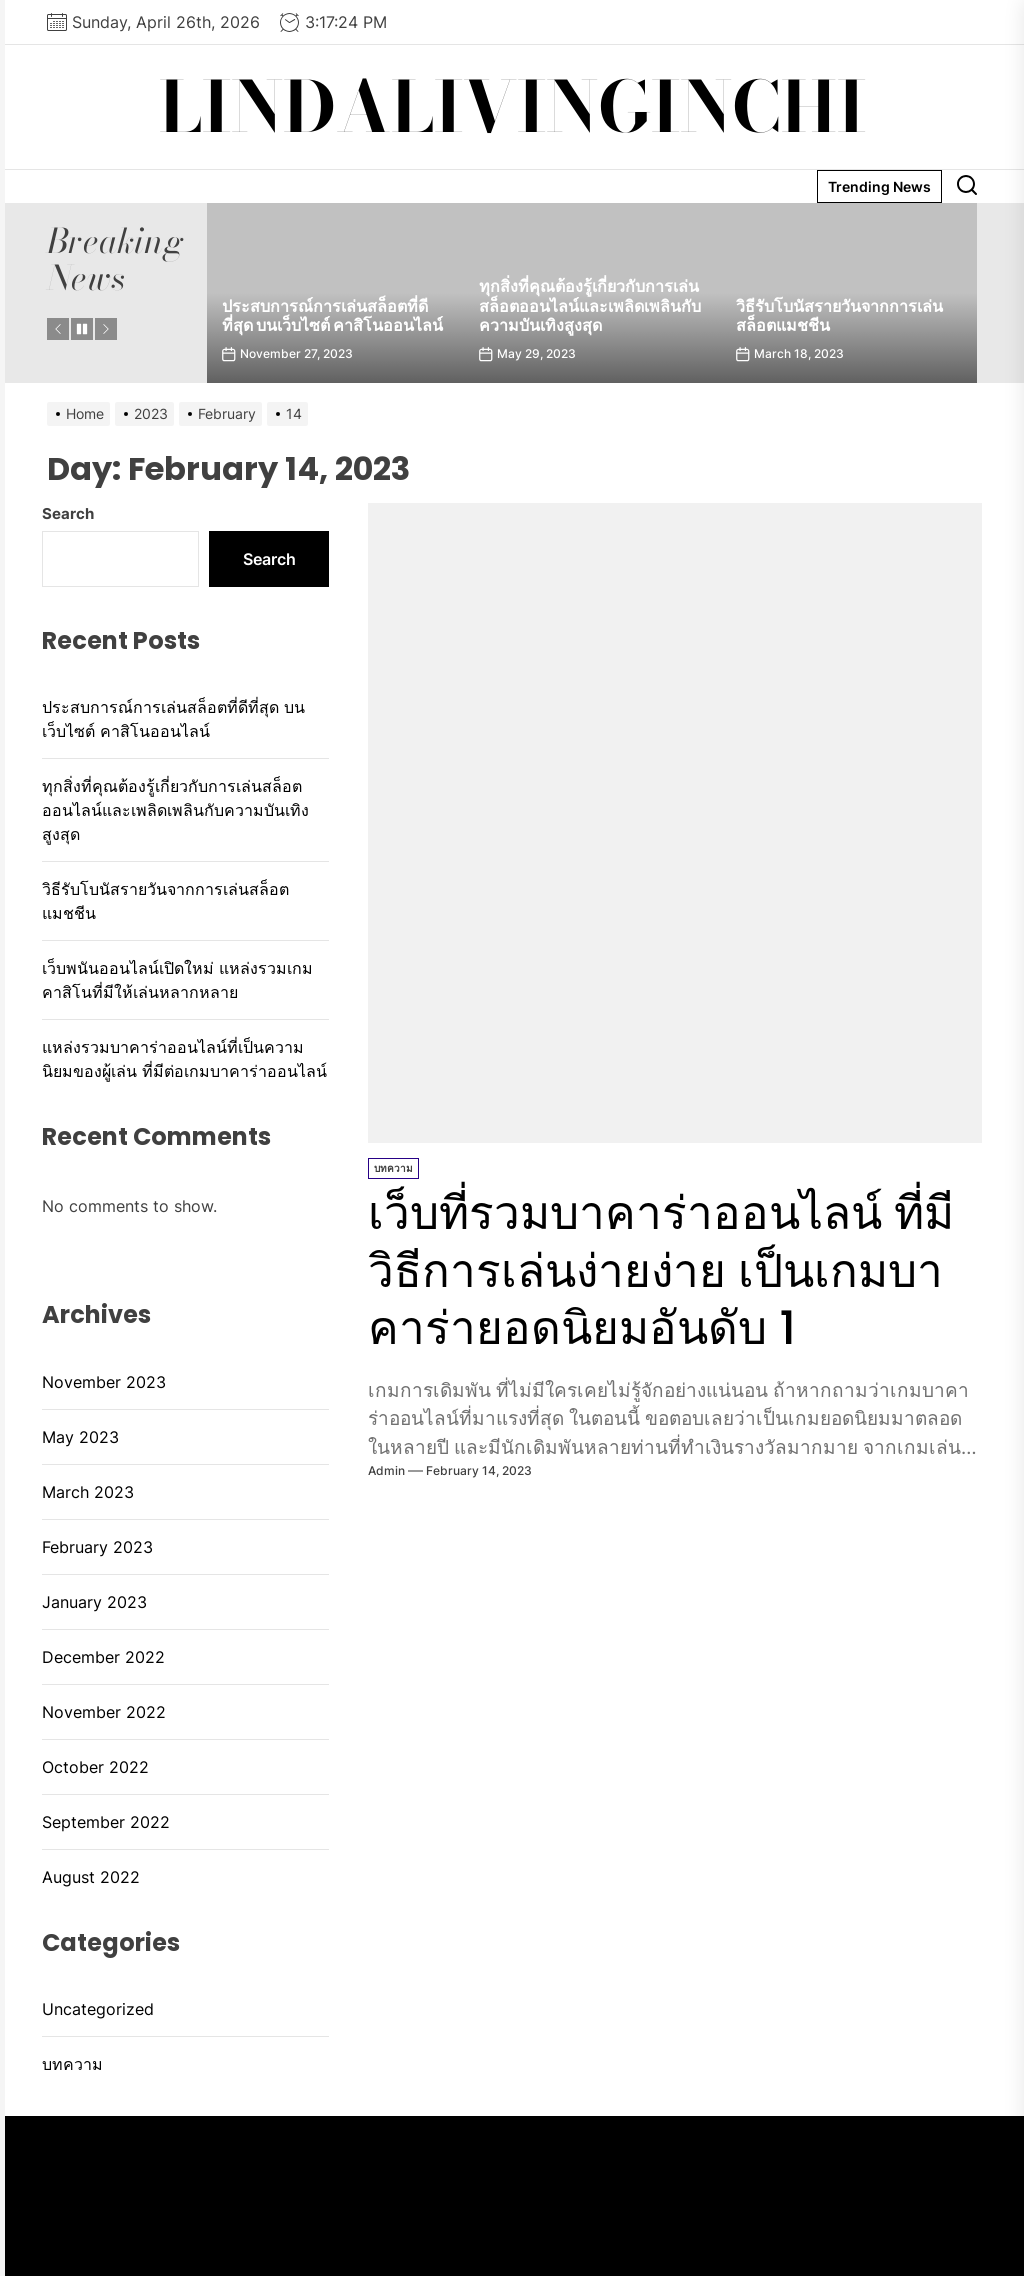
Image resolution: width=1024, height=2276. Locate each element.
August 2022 (91, 1877)
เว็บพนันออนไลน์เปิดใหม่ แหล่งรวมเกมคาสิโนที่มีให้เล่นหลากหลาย (177, 980)
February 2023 (97, 1547)
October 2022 (95, 1767)
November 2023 (104, 1382)
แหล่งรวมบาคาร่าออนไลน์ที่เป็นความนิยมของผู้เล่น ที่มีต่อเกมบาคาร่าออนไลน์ (184, 1059)
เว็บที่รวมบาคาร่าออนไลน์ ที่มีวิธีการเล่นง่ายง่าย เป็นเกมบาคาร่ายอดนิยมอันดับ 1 (674, 1270)
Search (68, 513)
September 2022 (106, 1822)
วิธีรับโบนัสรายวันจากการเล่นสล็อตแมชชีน (839, 316)
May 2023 (80, 1437)
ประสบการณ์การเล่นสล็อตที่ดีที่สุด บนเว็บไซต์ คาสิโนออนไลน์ (332, 316)
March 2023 (88, 1492)
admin (386, 1470)
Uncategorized (98, 2009)
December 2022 (103, 1657)
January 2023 (94, 1602)
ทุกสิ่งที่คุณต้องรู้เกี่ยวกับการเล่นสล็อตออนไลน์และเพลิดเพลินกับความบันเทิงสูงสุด (590, 305)
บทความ (393, 1168)
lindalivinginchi (512, 107)
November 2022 (104, 1712)
